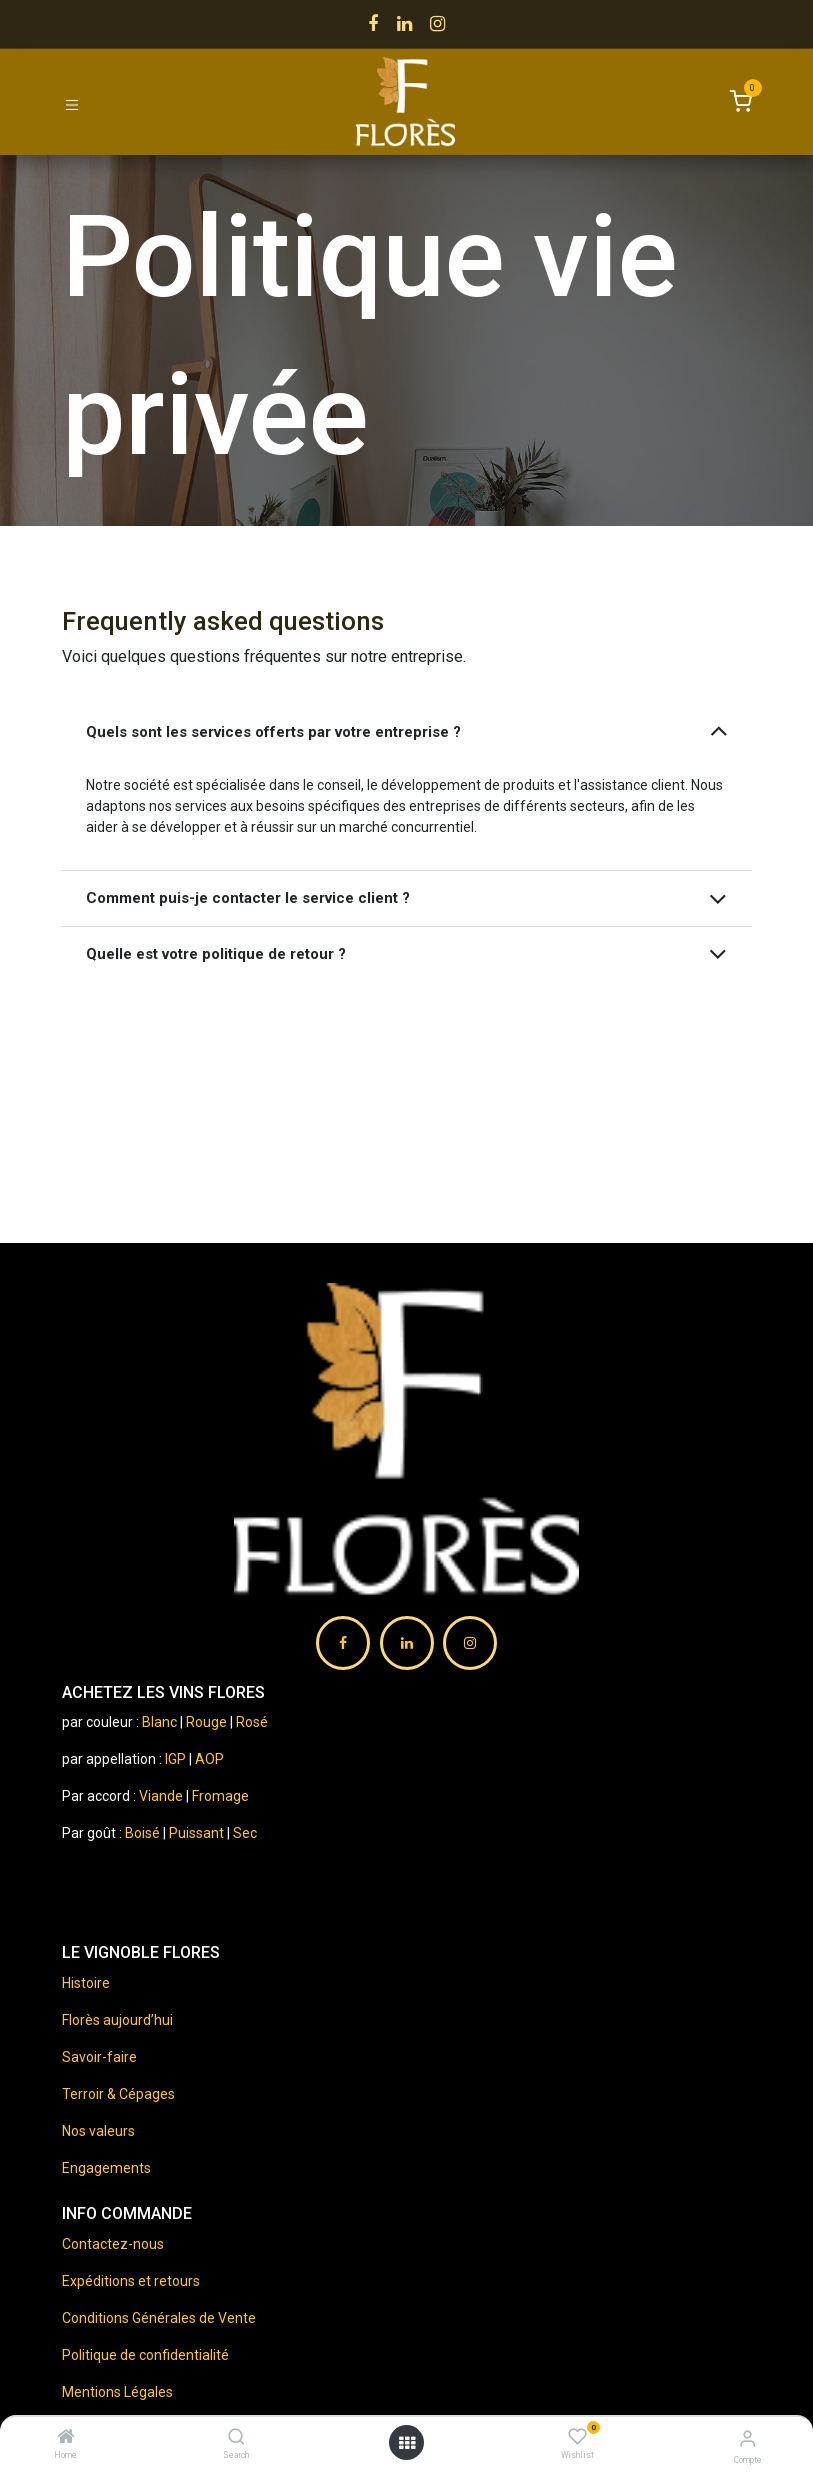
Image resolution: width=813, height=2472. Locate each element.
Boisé (144, 1833)
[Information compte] (747, 2438)
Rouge (206, 1722)
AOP (209, 1759)
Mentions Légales (117, 2392)
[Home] (66, 2438)
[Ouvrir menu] (407, 2443)
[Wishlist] (577, 2437)
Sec (245, 1833)
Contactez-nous (113, 2244)
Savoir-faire (99, 2057)
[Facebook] (373, 24)
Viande (161, 1796)
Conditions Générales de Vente (159, 2318)
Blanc (159, 1722)
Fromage (220, 1796)
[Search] (236, 2438)
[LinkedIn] (404, 24)
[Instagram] (437, 24)
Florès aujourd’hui (117, 2020)
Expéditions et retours (131, 2281)
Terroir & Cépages (118, 2094)
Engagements (106, 2168)
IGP (175, 1759)
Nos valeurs (98, 2131)
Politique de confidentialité (145, 2355)
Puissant (198, 1833)
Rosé (252, 1722)
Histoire (86, 1983)
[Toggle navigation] (72, 103)
